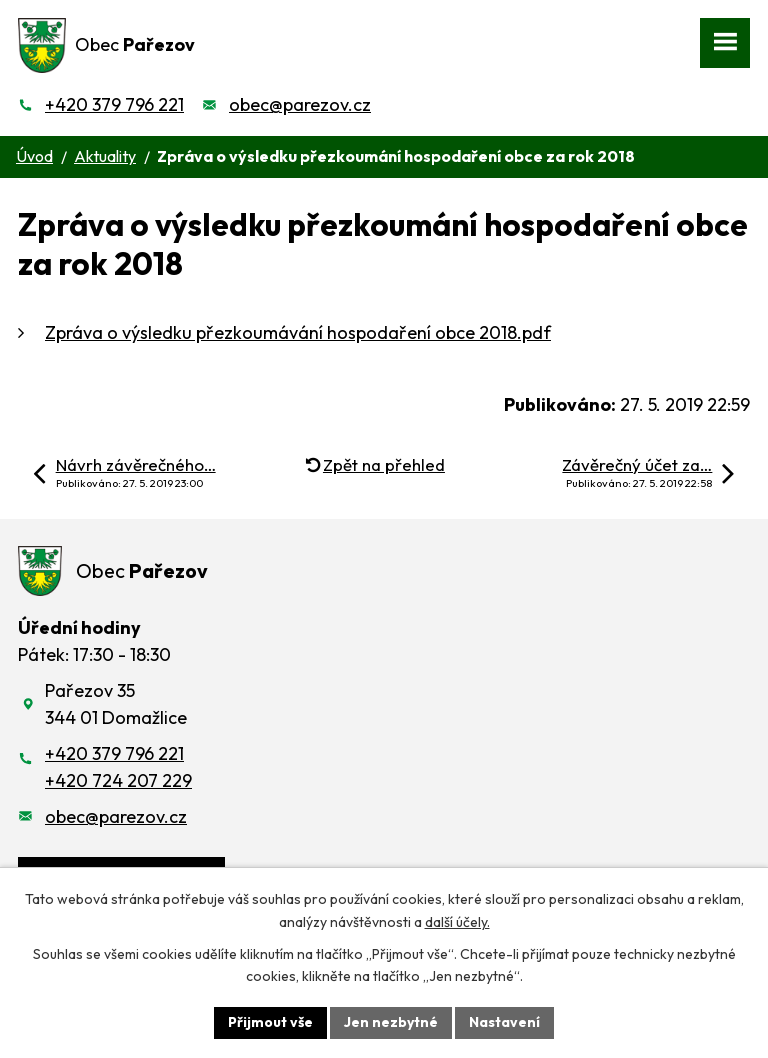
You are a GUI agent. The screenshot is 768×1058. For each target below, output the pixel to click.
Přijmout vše (270, 1022)
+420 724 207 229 (118, 780)
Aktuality (105, 156)
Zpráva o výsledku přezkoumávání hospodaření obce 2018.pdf (298, 332)
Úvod (34, 156)
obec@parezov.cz (300, 104)
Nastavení (504, 1022)
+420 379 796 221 (114, 104)
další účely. (457, 922)
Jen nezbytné (391, 1022)
